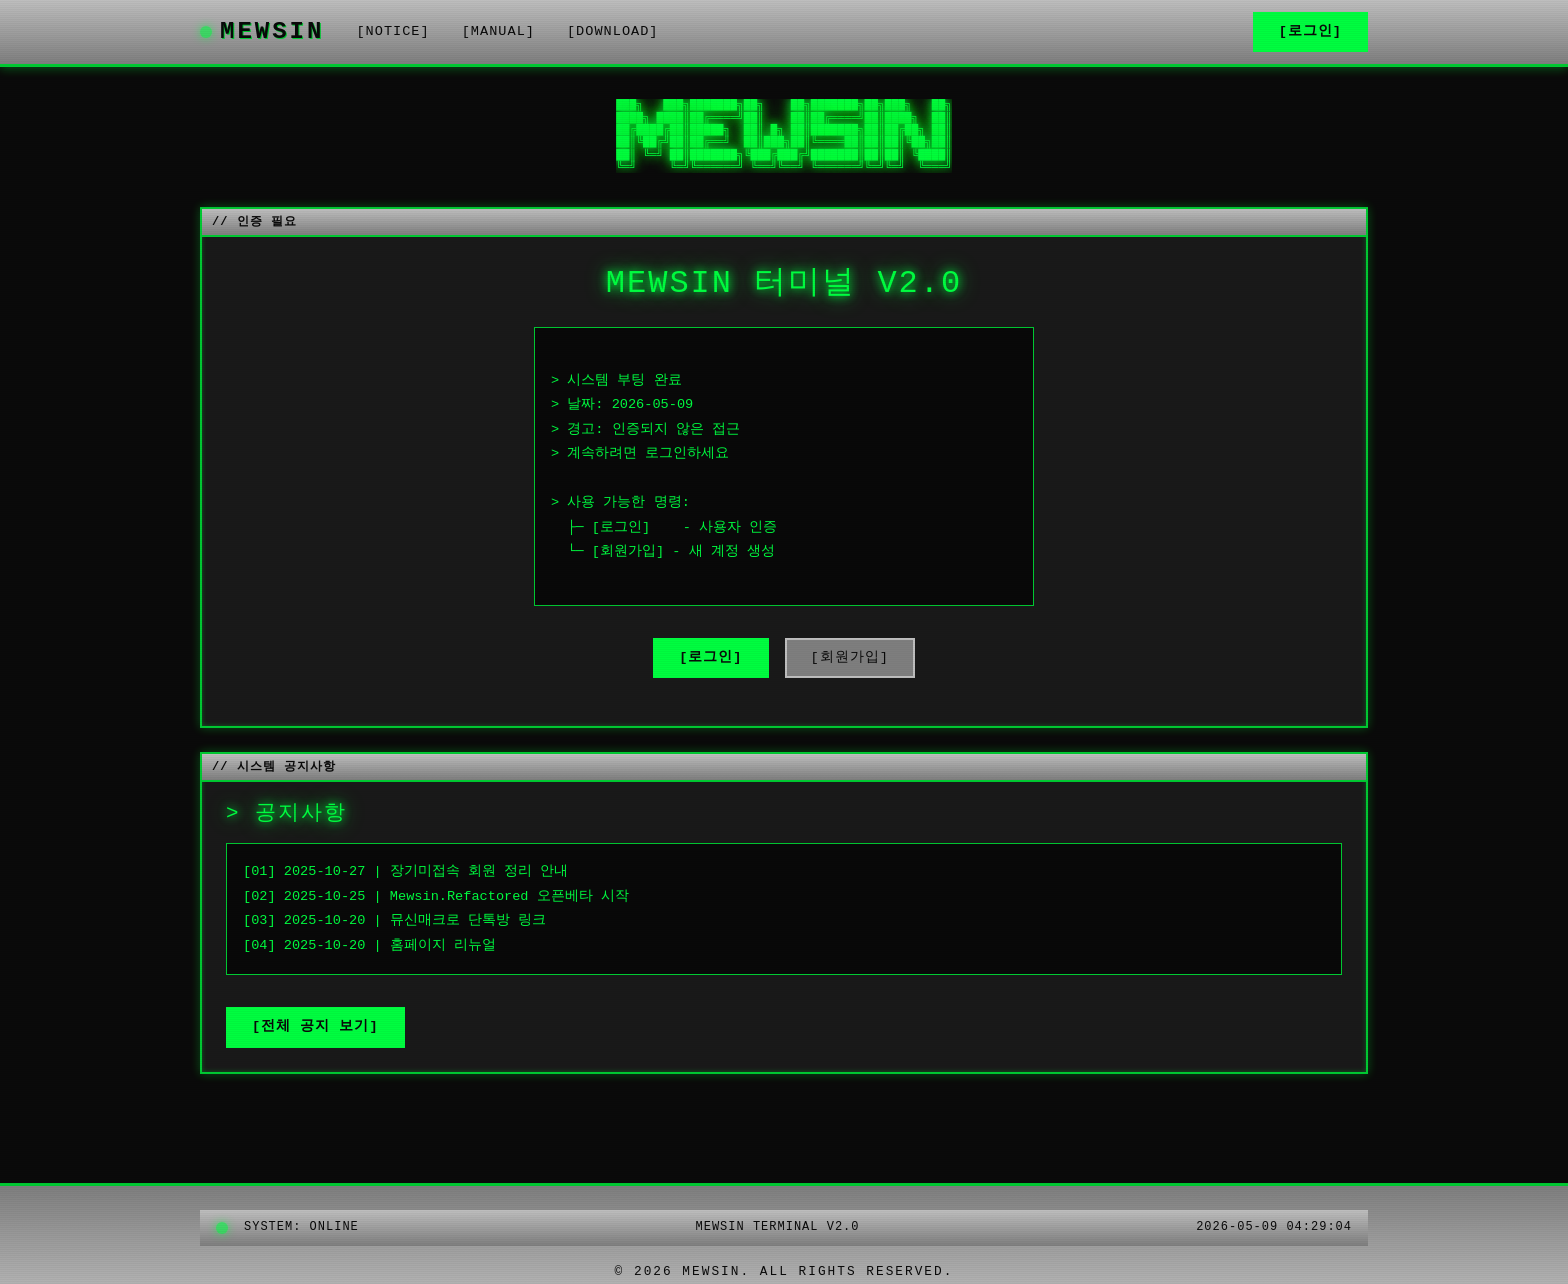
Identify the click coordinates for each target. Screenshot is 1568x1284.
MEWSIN (262, 31)
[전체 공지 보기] (315, 1026)
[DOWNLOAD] (613, 31)
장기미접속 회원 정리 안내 (479, 871)
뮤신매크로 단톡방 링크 (468, 920)
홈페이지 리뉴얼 (443, 945)
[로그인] (1310, 31)
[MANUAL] (498, 31)
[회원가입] (850, 657)
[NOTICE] (392, 31)
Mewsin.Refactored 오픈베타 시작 (509, 896)
